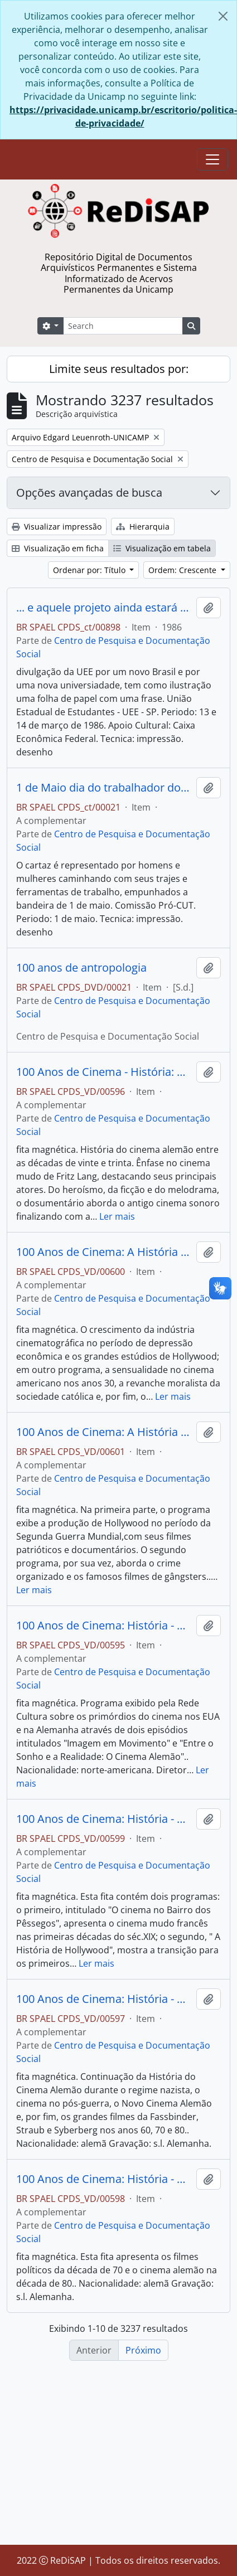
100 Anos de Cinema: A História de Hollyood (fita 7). (104, 1432)
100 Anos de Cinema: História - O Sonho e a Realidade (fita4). (104, 2179)
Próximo (143, 2350)
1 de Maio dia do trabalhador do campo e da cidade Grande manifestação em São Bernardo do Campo (104, 787)
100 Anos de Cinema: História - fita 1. (104, 1625)
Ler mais (117, 1216)
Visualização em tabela (162, 548)
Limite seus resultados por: (118, 368)
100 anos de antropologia (81, 967)
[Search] (122, 325)
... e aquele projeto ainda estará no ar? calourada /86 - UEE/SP (104, 607)
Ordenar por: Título (90, 570)
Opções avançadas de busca (89, 492)
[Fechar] (223, 16)
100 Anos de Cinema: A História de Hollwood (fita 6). (104, 1252)
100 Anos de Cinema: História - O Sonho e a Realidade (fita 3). (104, 1999)
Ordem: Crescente (183, 570)
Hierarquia (143, 526)
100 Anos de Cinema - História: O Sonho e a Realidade (104, 1072)
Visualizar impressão (56, 526)
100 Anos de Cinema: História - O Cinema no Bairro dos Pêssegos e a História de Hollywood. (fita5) (104, 1819)
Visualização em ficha (58, 548)
